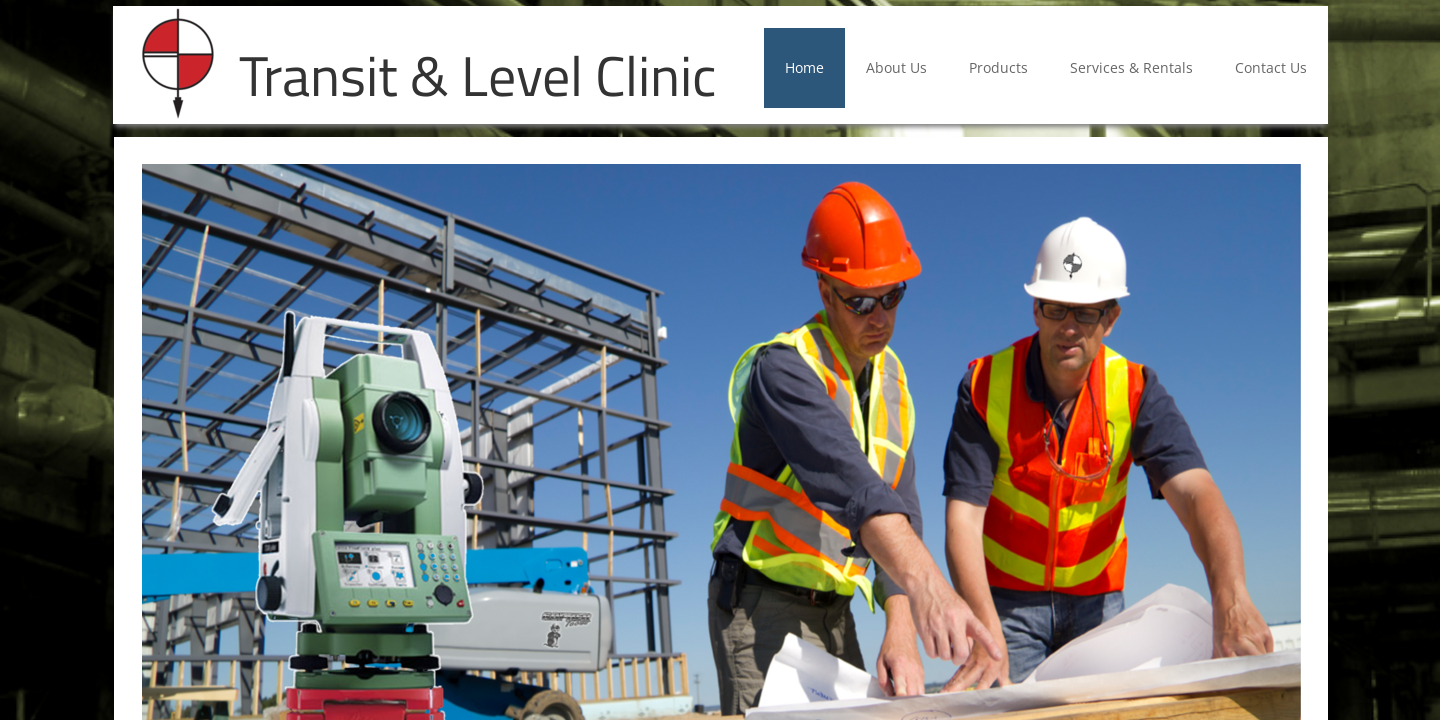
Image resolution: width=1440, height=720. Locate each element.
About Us (896, 67)
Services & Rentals (1131, 67)
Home (804, 67)
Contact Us (1271, 67)
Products (998, 67)
